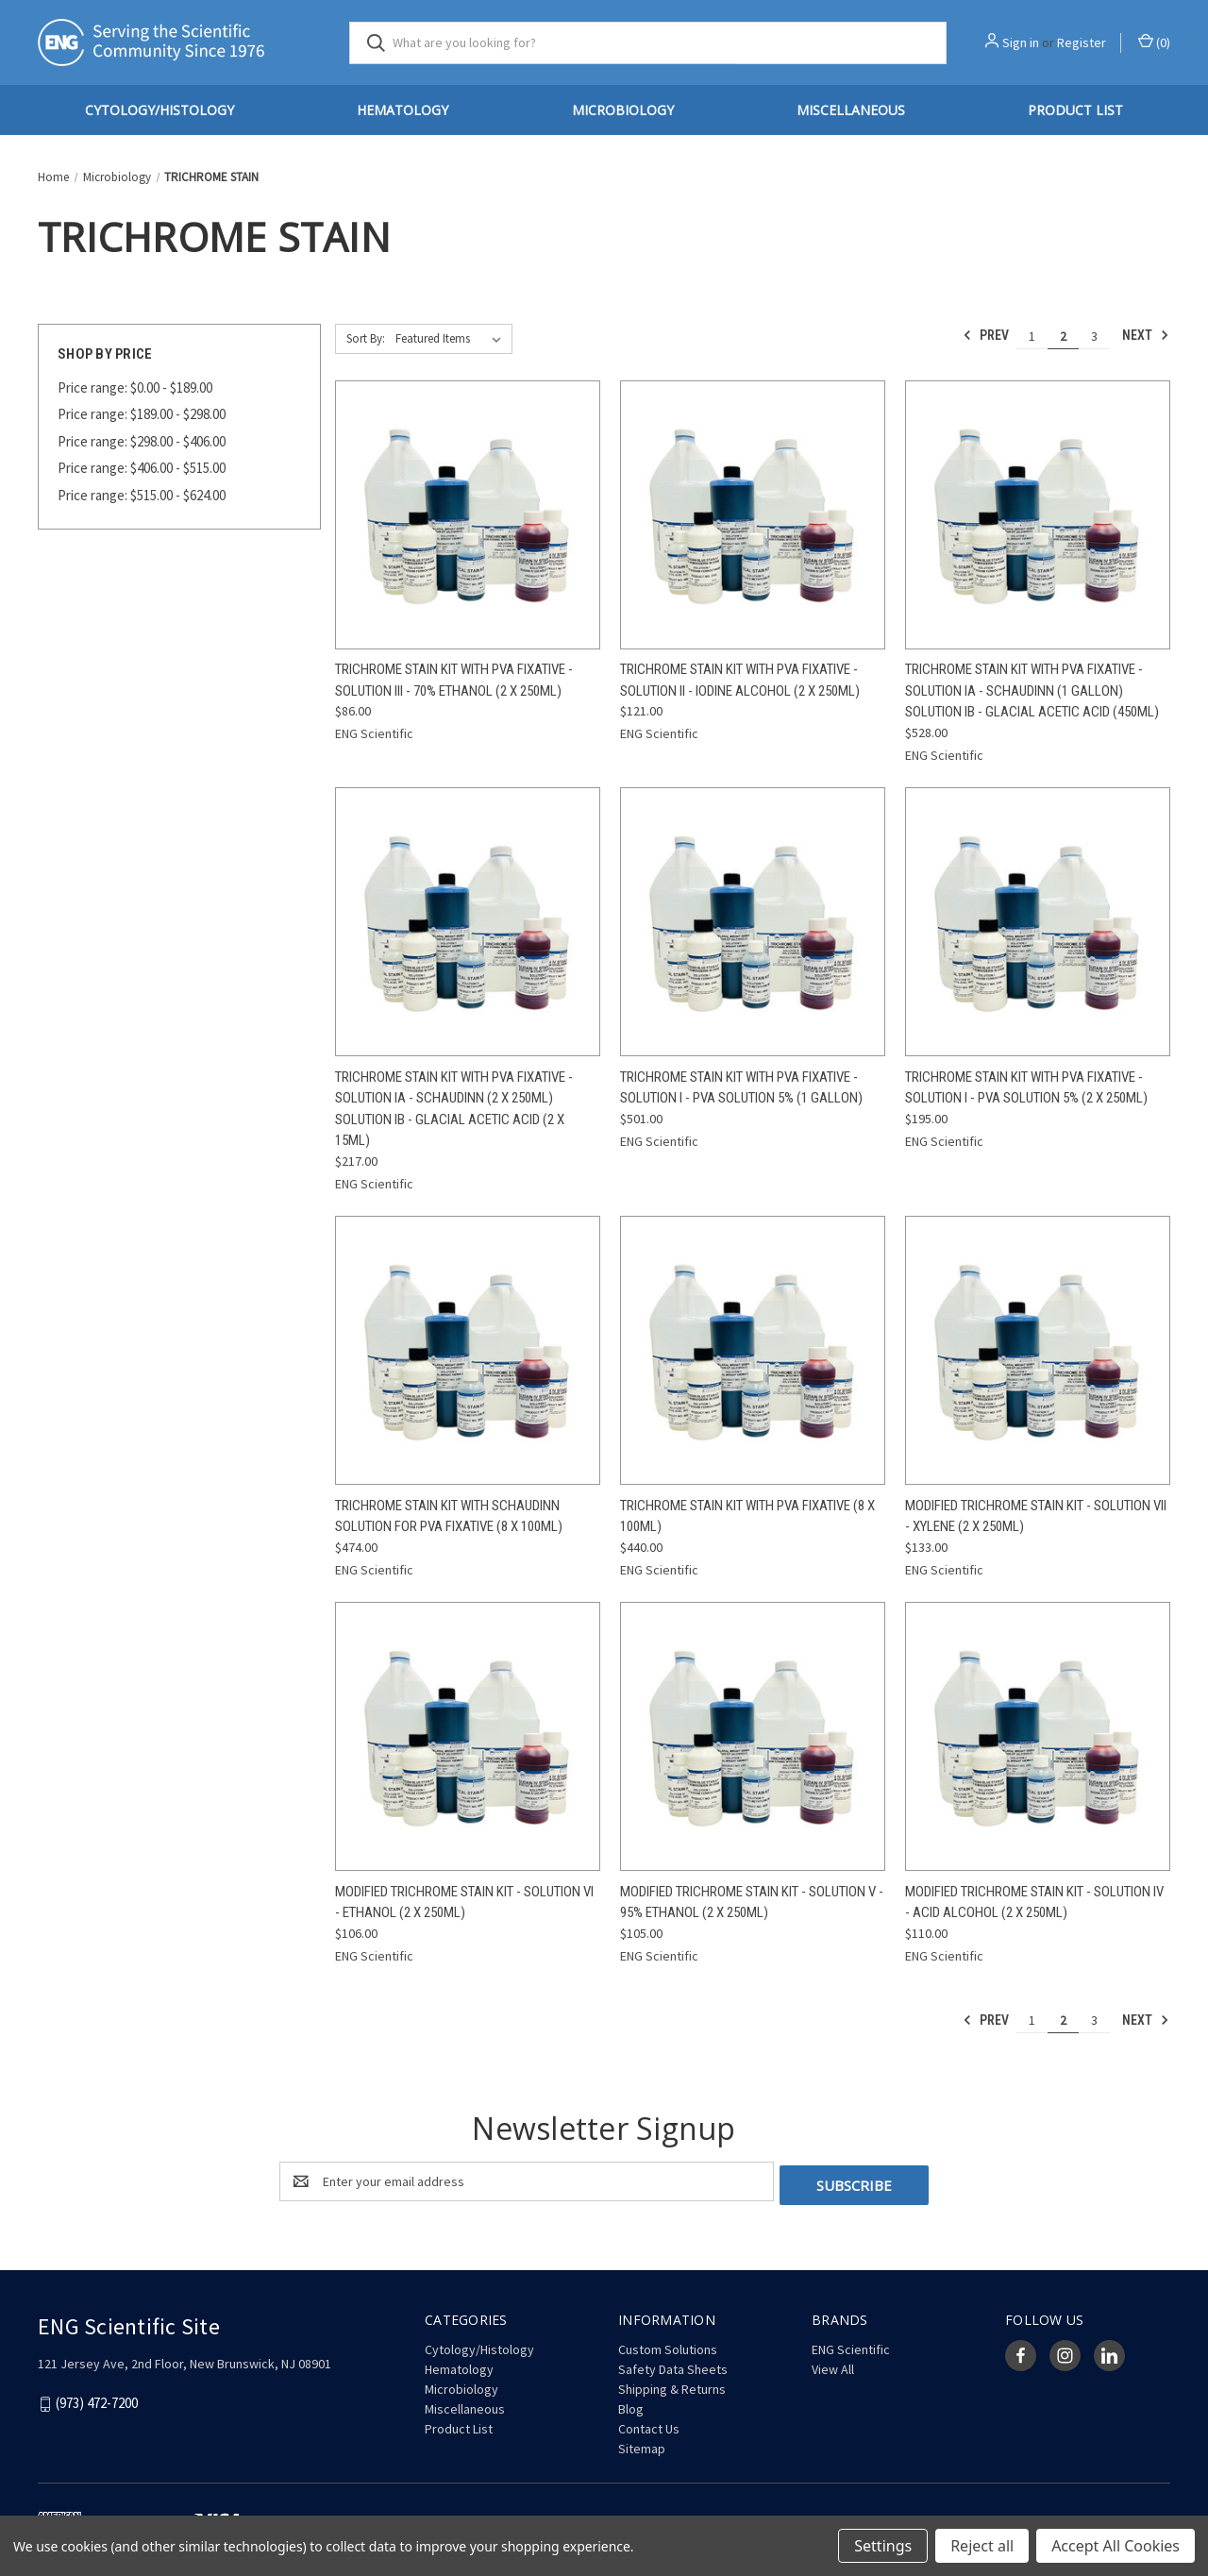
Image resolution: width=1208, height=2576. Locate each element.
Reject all (982, 2545)
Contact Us (649, 2424)
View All (833, 2365)
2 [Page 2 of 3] (1063, 336)
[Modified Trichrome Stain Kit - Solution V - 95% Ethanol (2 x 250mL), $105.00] (752, 1736)
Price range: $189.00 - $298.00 (142, 414)
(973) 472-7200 (97, 2399)
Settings (883, 2545)
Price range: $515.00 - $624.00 (142, 495)
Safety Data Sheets (673, 2365)
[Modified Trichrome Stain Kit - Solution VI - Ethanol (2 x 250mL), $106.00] (467, 1736)
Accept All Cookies (1115, 2545)
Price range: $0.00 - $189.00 (135, 387)
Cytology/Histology (159, 110)
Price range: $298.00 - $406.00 (142, 441)
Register (1081, 42)
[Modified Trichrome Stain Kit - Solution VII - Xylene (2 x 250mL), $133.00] (1037, 1350)
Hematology (402, 110)
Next (1145, 335)
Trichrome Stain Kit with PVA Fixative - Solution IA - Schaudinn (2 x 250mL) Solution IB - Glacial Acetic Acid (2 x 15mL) (454, 1109)
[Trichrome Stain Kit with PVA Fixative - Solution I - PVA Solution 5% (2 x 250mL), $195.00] (1037, 921)
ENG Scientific (851, 2345)
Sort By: (365, 338)
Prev (986, 335)
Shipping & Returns (672, 2385)
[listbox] (452, 339)
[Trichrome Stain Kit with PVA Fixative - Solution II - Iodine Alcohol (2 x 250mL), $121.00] (752, 515)
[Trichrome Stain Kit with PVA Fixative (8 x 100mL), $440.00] (752, 1350)
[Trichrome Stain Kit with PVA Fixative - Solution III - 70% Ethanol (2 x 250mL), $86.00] (467, 515)
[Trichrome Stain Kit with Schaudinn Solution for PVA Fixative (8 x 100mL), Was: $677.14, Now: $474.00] (467, 1350)
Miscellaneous (851, 110)
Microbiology (623, 110)
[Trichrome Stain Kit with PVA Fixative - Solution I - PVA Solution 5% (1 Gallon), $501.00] (752, 921)
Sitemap (641, 2444)
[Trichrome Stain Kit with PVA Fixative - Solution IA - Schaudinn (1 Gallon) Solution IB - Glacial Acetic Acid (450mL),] (1037, 515)
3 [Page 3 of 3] (1094, 336)
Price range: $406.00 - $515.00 (142, 468)
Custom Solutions (667, 2345)
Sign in (1020, 42)
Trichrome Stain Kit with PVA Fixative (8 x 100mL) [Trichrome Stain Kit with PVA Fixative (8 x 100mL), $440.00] (747, 1516)
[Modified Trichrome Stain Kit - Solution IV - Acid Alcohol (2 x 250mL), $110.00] (1037, 1736)
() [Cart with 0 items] (1154, 42)
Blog (631, 2405)
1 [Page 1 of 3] (1032, 336)
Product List (1075, 110)
